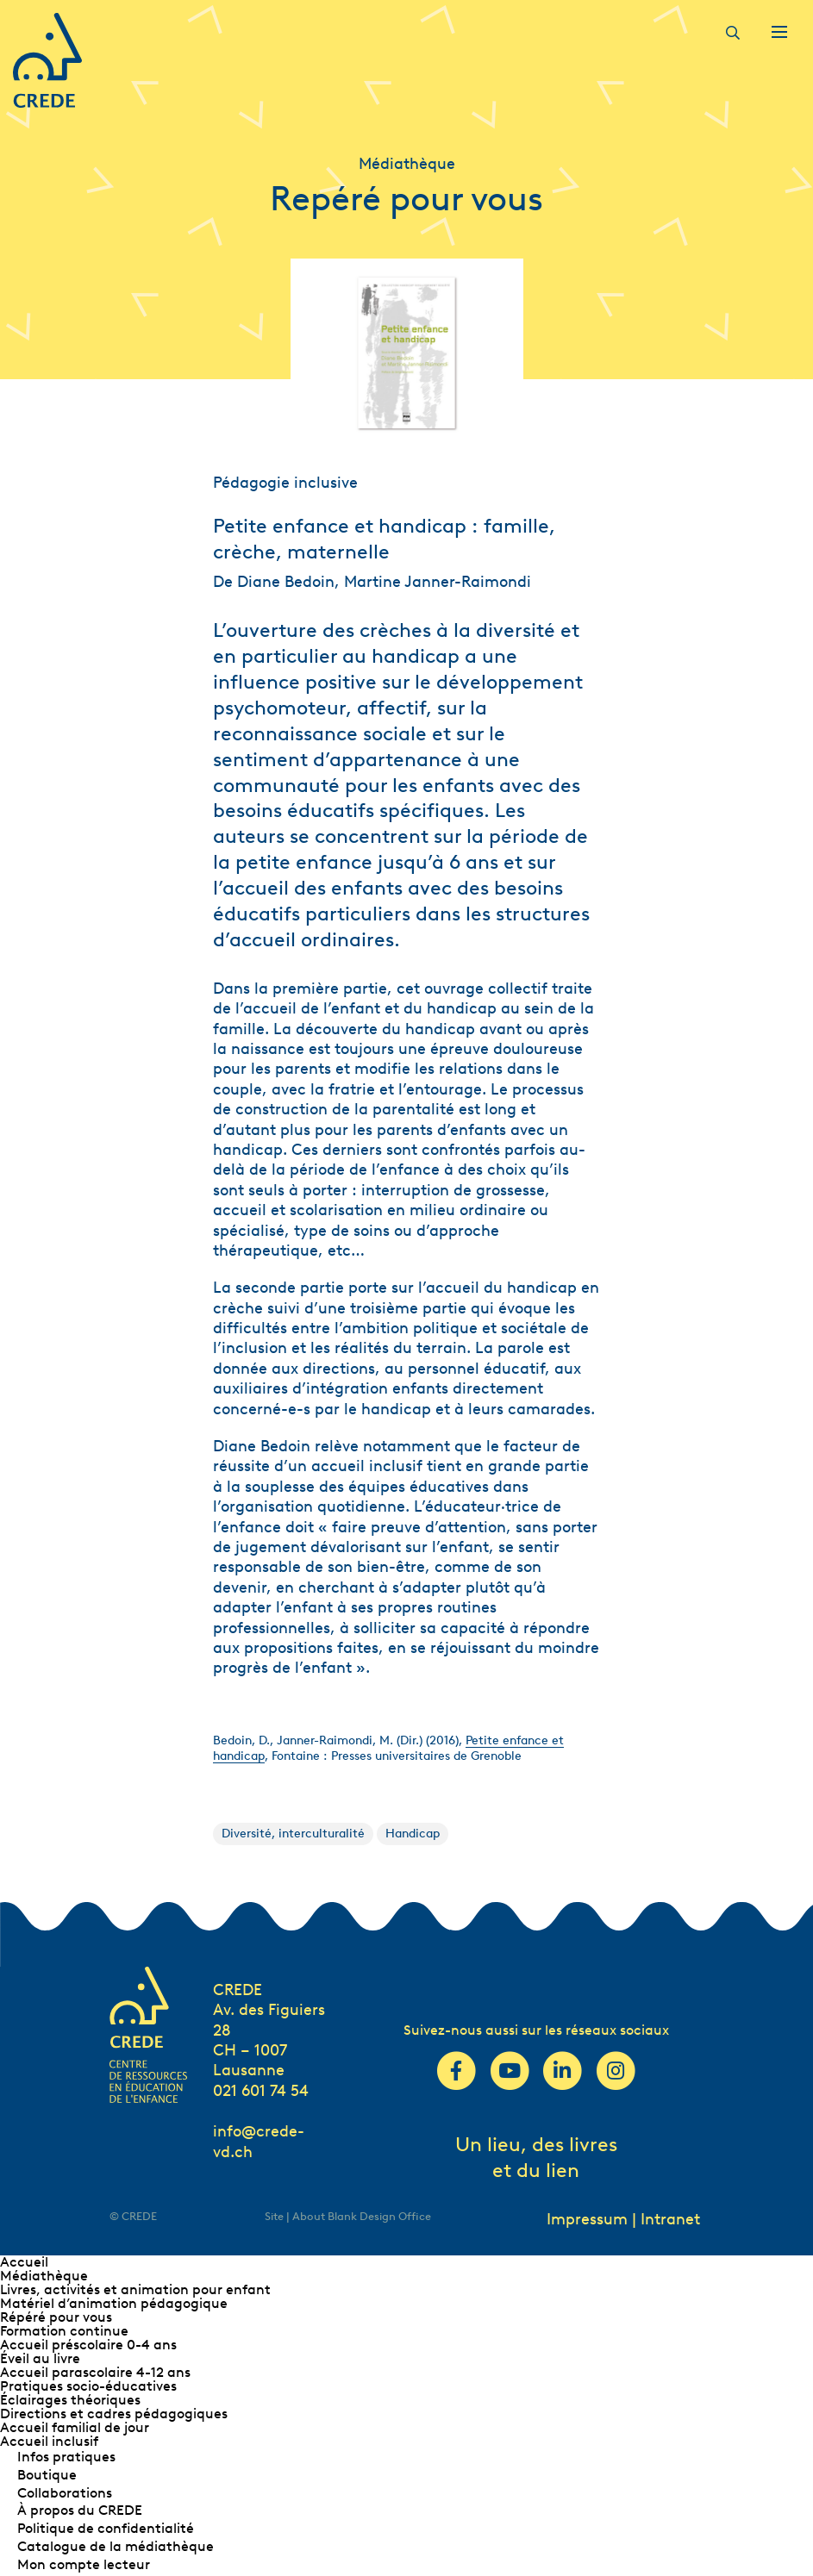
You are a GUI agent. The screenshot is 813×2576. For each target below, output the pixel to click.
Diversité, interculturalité (293, 1833)
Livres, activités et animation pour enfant (135, 2289)
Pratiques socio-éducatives (88, 2386)
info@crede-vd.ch (258, 2141)
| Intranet (666, 2219)
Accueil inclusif (49, 2441)
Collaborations (64, 2493)
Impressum (587, 2219)
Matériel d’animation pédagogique (114, 2303)
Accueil (24, 2262)
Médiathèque (44, 2275)
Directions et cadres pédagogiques (114, 2413)
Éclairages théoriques (70, 2400)
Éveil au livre (40, 2358)
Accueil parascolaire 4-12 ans (95, 2372)
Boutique (47, 2475)
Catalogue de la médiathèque (115, 2546)
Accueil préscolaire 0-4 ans (88, 2344)
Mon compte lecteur (83, 2564)
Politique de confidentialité (105, 2528)
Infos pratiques (66, 2456)
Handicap (412, 1833)
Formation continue (64, 2331)
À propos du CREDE (79, 2510)
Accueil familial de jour (74, 2427)
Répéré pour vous (56, 2317)
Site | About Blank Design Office (348, 2216)
